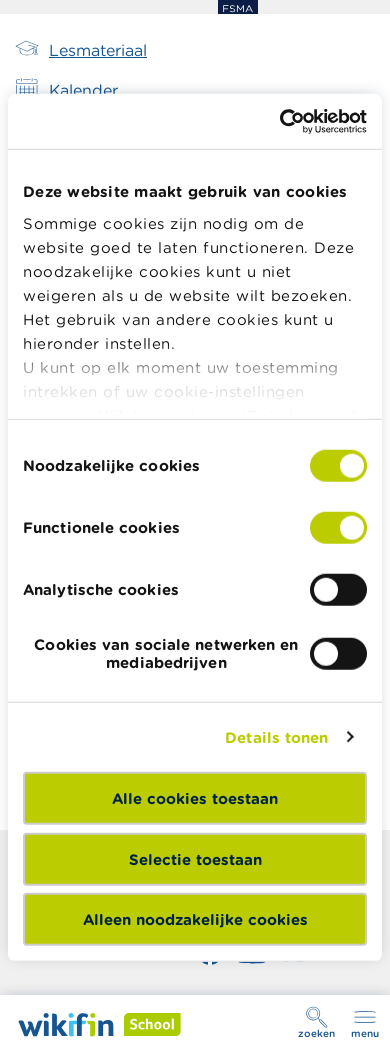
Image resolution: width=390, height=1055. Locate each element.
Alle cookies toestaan (195, 798)
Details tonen (276, 736)
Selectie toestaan (195, 858)
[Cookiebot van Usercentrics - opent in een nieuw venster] (280, 121)
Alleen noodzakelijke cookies (195, 919)
